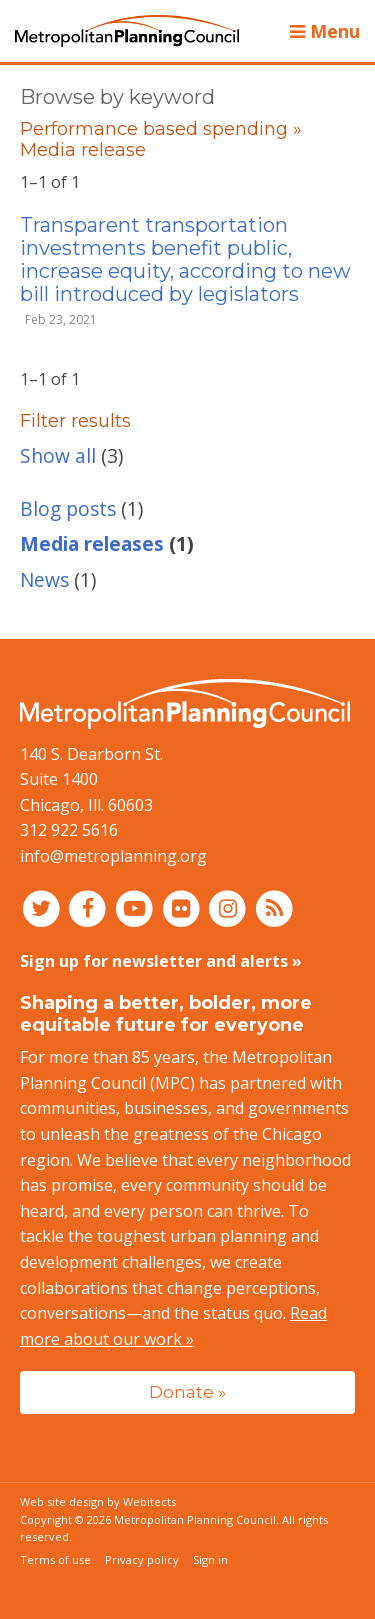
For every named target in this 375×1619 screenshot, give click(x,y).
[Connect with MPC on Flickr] (183, 908)
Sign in (210, 1559)
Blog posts (68, 508)
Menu (325, 31)
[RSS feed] (274, 908)
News (44, 579)
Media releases (92, 543)
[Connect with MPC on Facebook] (90, 908)
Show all (58, 455)
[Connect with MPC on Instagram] (230, 908)
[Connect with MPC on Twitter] (43, 908)
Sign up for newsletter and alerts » (161, 961)
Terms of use (55, 1559)
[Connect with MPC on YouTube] (136, 908)
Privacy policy (142, 1559)
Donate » (187, 1391)
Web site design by (98, 1501)
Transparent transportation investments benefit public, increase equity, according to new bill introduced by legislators (185, 260)
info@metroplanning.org (113, 856)
